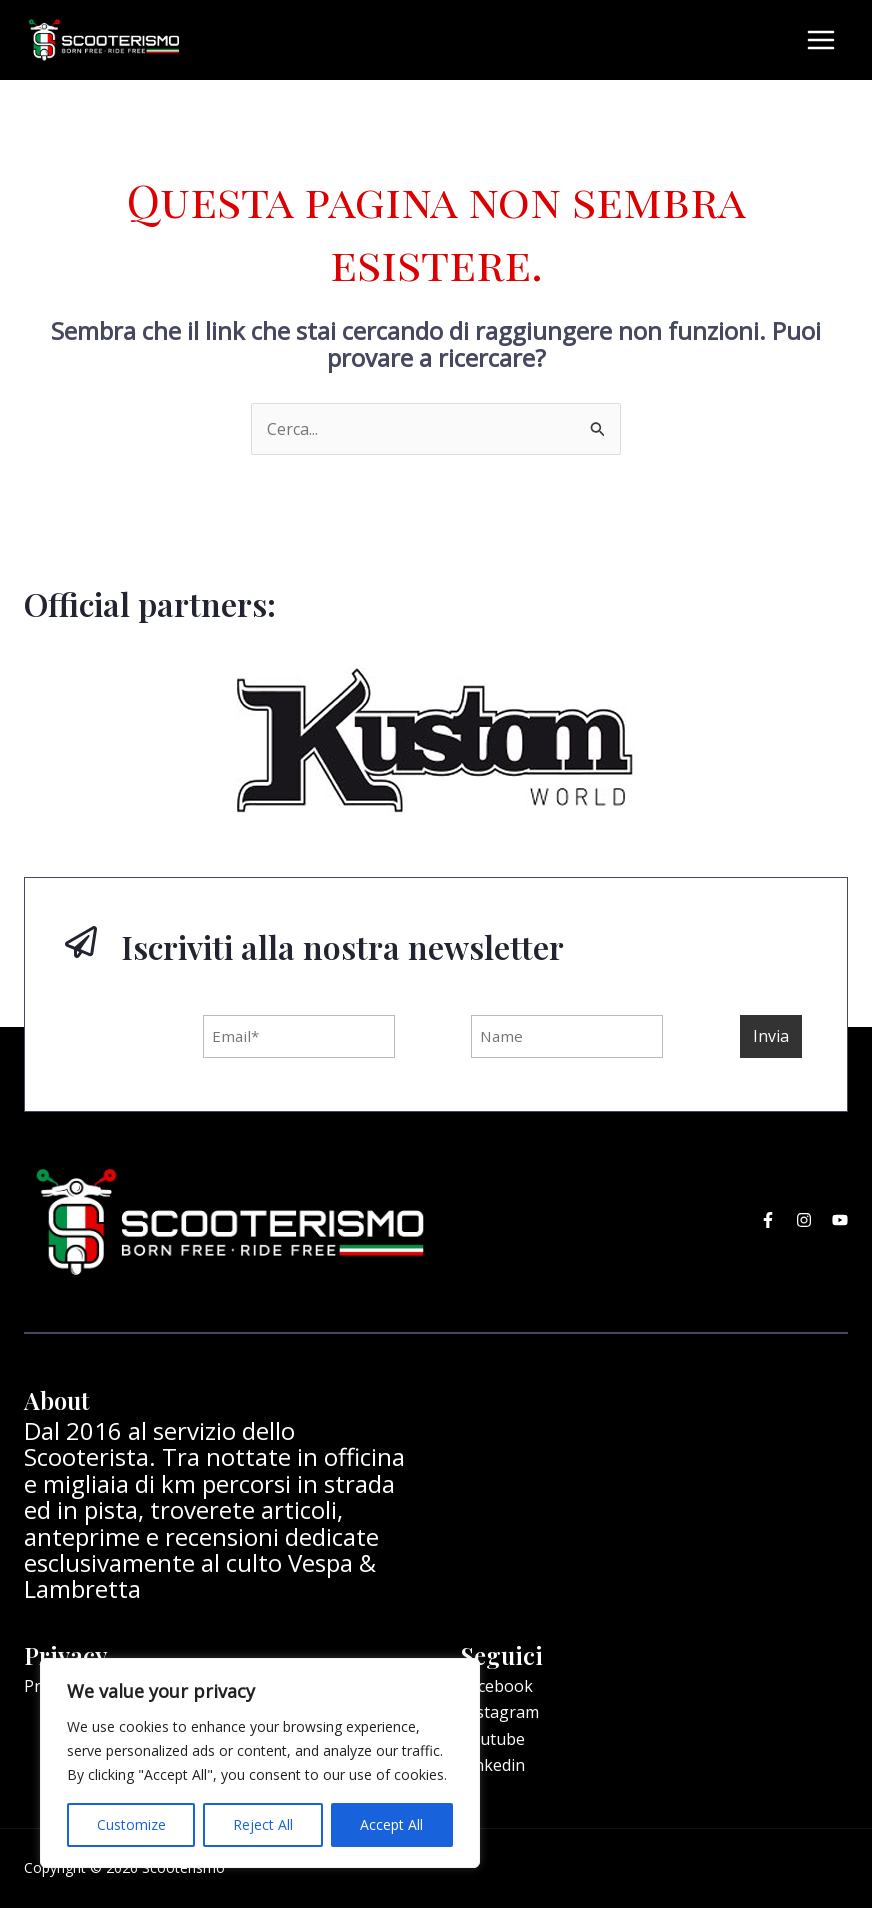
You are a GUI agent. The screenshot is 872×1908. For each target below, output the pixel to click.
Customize (131, 1824)
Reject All (263, 1824)
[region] (260, 1763)
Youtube (493, 1729)
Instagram (500, 1703)
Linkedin (493, 1755)
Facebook (497, 1676)
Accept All (391, 1824)
